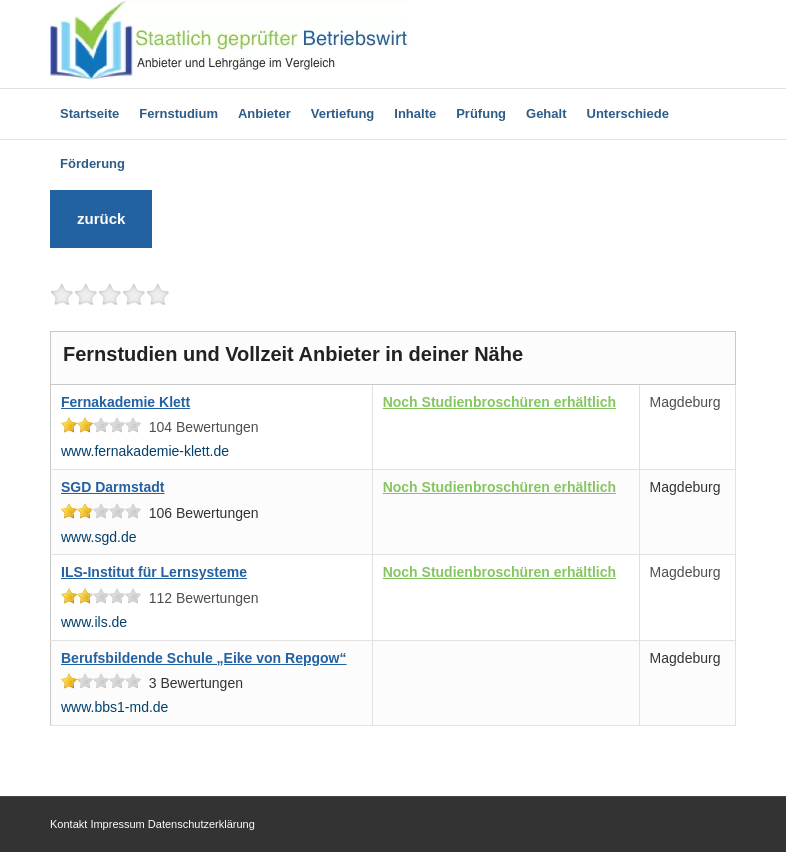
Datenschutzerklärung (201, 824)
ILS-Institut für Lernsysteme (154, 572)
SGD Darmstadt (112, 487)
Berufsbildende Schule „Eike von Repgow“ (204, 658)
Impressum (117, 824)
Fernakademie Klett (125, 402)
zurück (101, 218)
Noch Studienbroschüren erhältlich (499, 402)
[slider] (101, 425)
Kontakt (68, 824)
